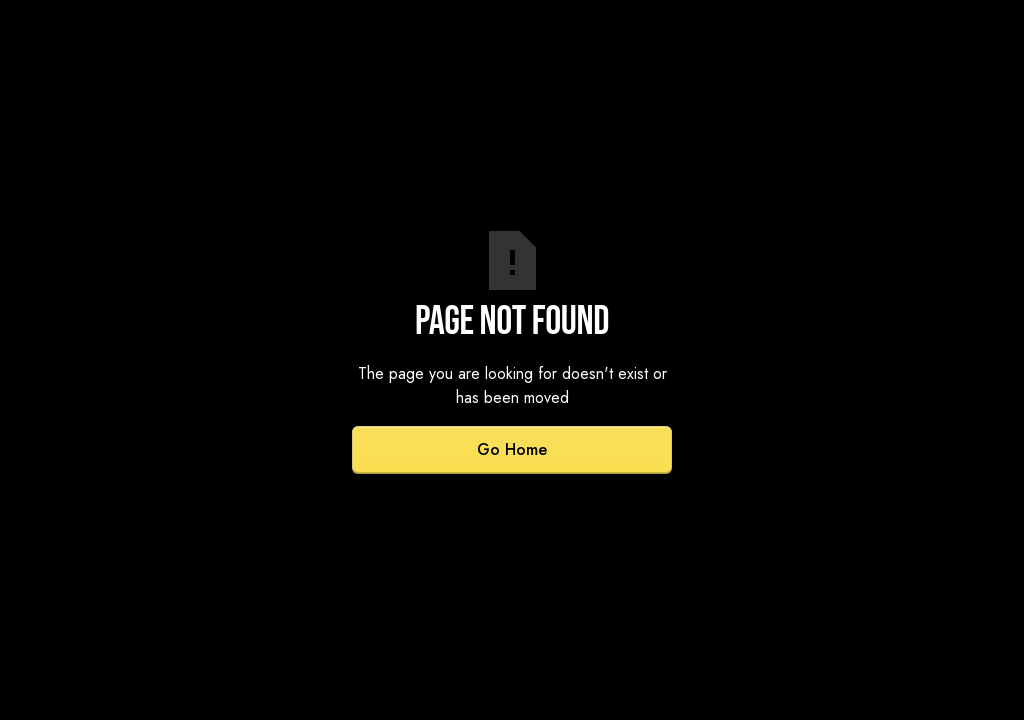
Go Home (512, 449)
